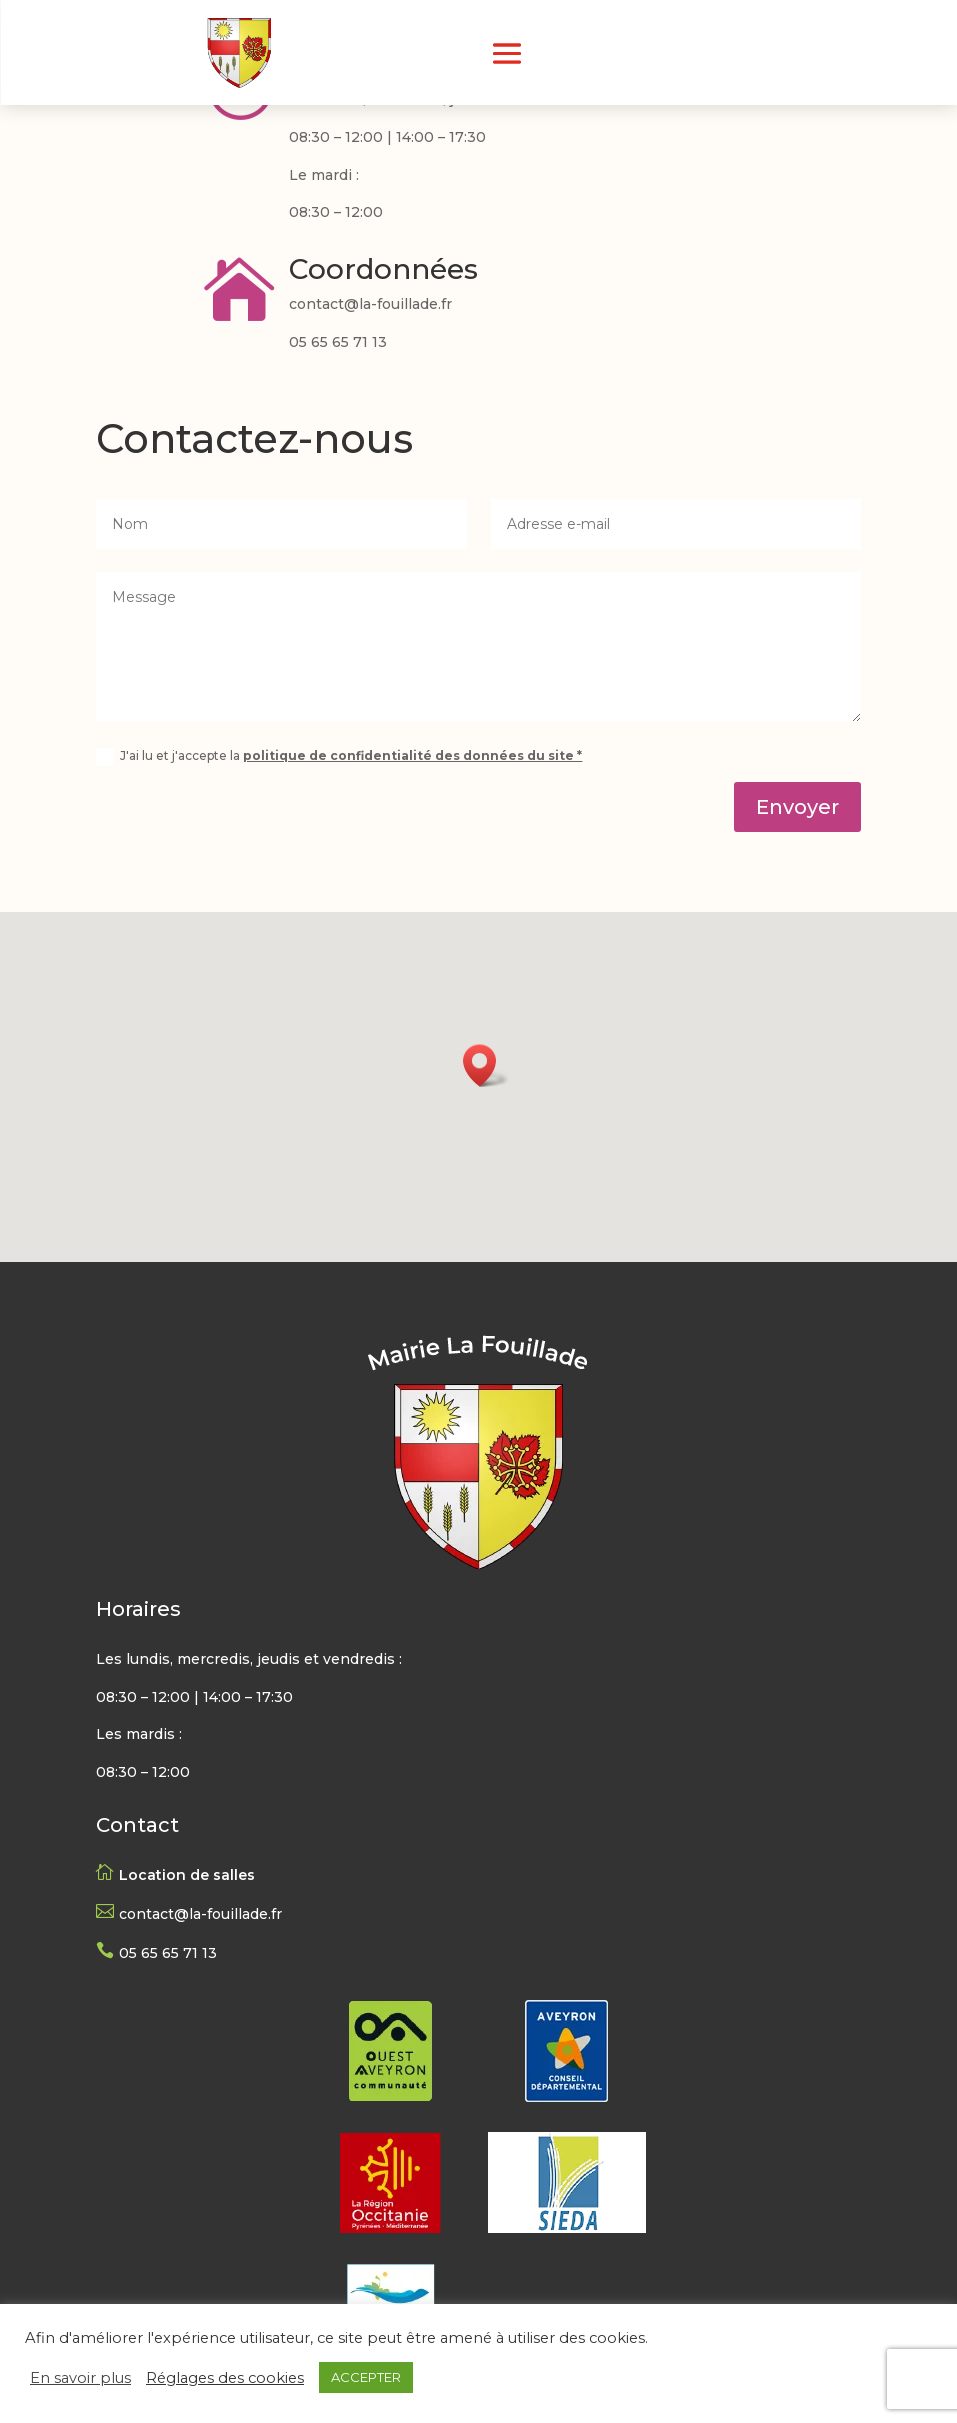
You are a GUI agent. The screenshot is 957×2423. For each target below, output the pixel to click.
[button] (486, 1065)
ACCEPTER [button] (366, 2377)
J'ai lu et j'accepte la (339, 757)
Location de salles (187, 1875)
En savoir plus (80, 2378)
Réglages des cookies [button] (225, 2378)
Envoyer (797, 807)
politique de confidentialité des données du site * (412, 755)
